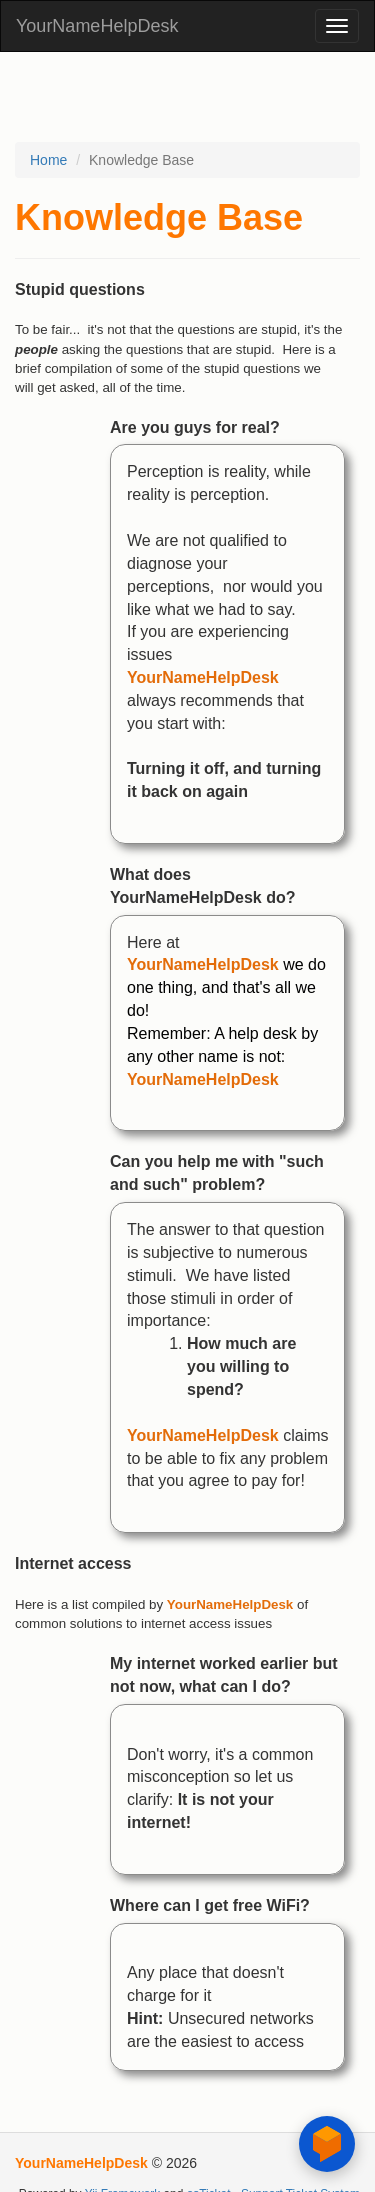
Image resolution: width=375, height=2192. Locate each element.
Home (48, 160)
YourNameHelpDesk (97, 26)
